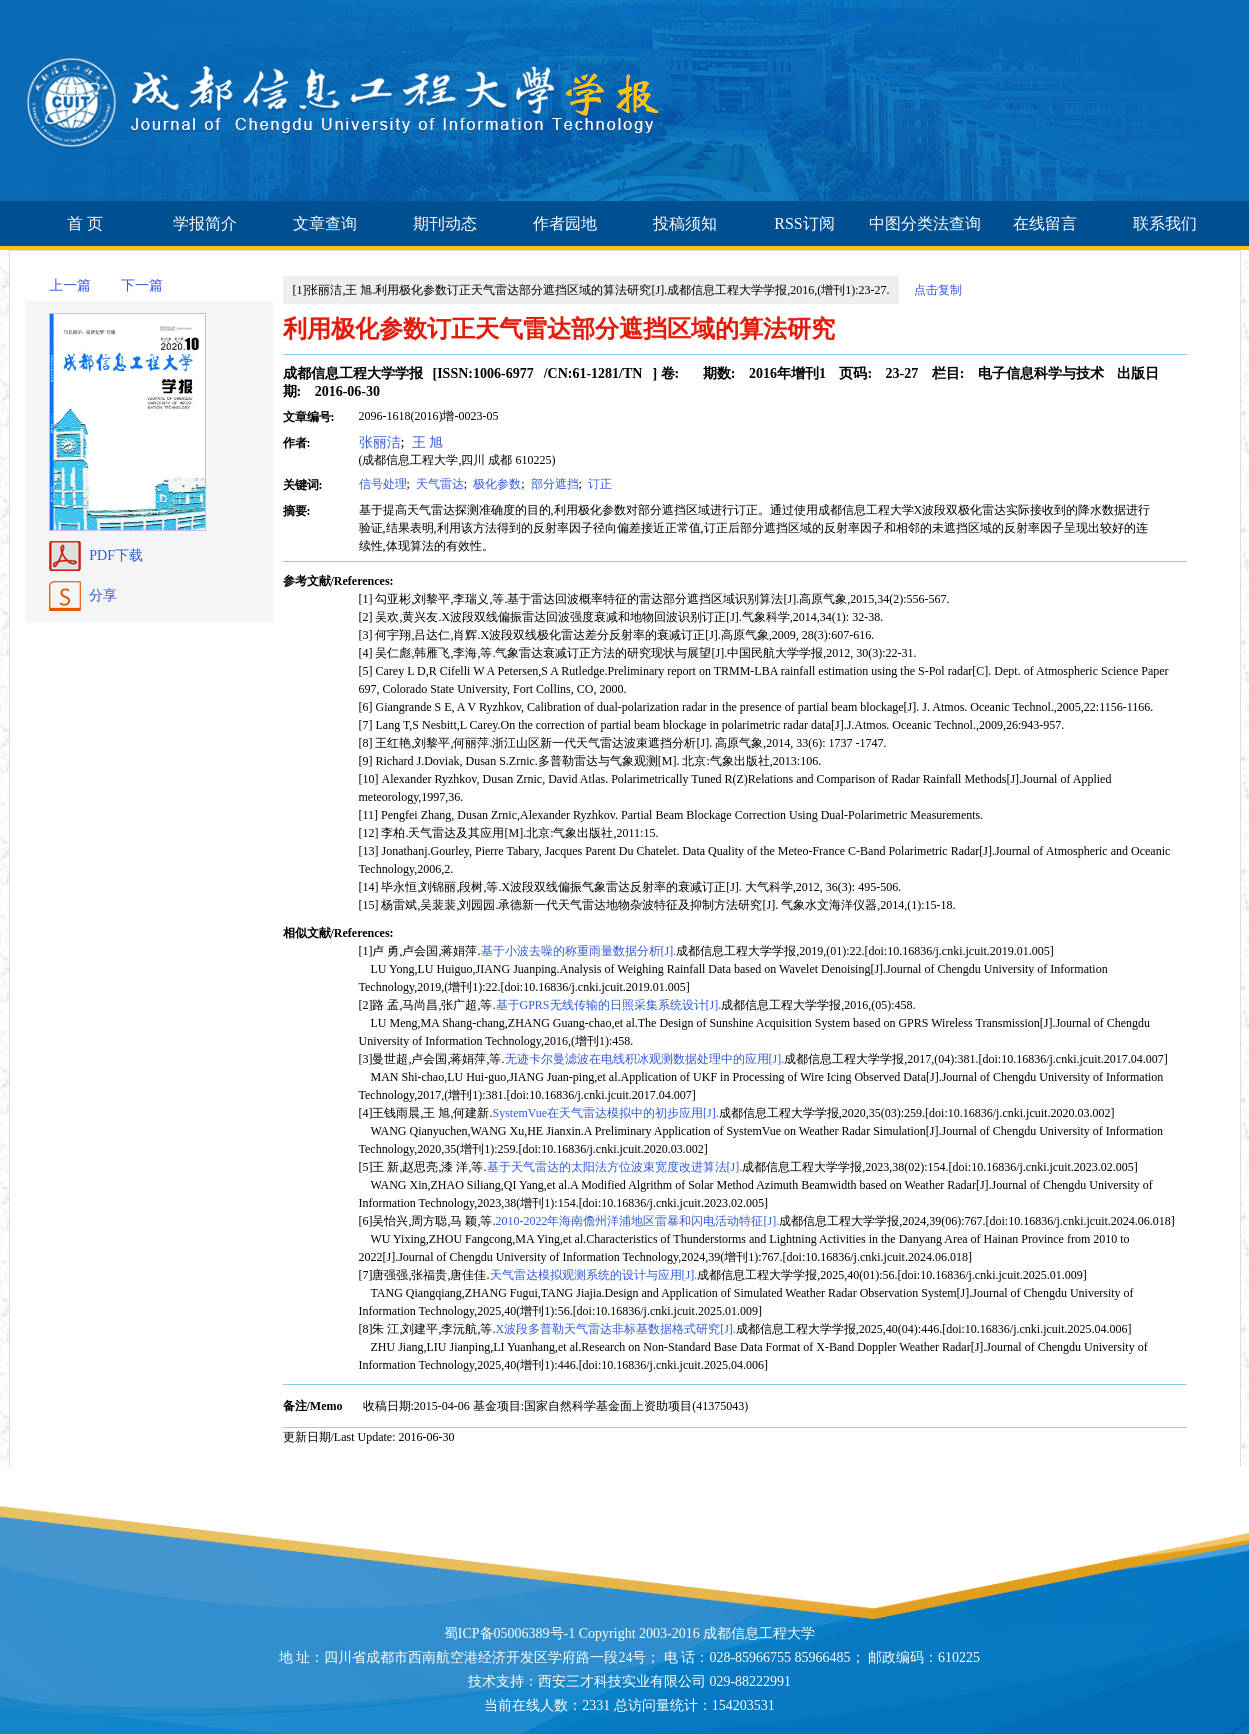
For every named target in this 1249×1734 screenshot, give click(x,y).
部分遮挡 (553, 484)
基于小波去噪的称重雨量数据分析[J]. (579, 951)
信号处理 (383, 484)
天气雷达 (438, 484)
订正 (598, 484)
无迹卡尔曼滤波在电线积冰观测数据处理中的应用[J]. (645, 1059)
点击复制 (938, 290)
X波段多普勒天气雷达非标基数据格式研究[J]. (616, 1329)
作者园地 (565, 223)
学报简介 (205, 223)
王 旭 (425, 442)
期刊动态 (445, 223)
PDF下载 (116, 555)
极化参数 (495, 484)
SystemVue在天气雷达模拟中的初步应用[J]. (606, 1113)
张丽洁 (380, 442)
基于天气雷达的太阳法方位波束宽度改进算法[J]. (615, 1167)
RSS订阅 (804, 223)
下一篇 (142, 285)
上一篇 (70, 285)
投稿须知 (685, 223)
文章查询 (325, 223)
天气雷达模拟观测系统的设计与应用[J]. (594, 1275)
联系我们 (1165, 223)
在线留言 (1045, 223)
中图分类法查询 (925, 223)
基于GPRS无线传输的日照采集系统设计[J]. (609, 1005)
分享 (103, 595)
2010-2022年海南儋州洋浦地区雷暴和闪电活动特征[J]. (638, 1221)
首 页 (85, 223)
